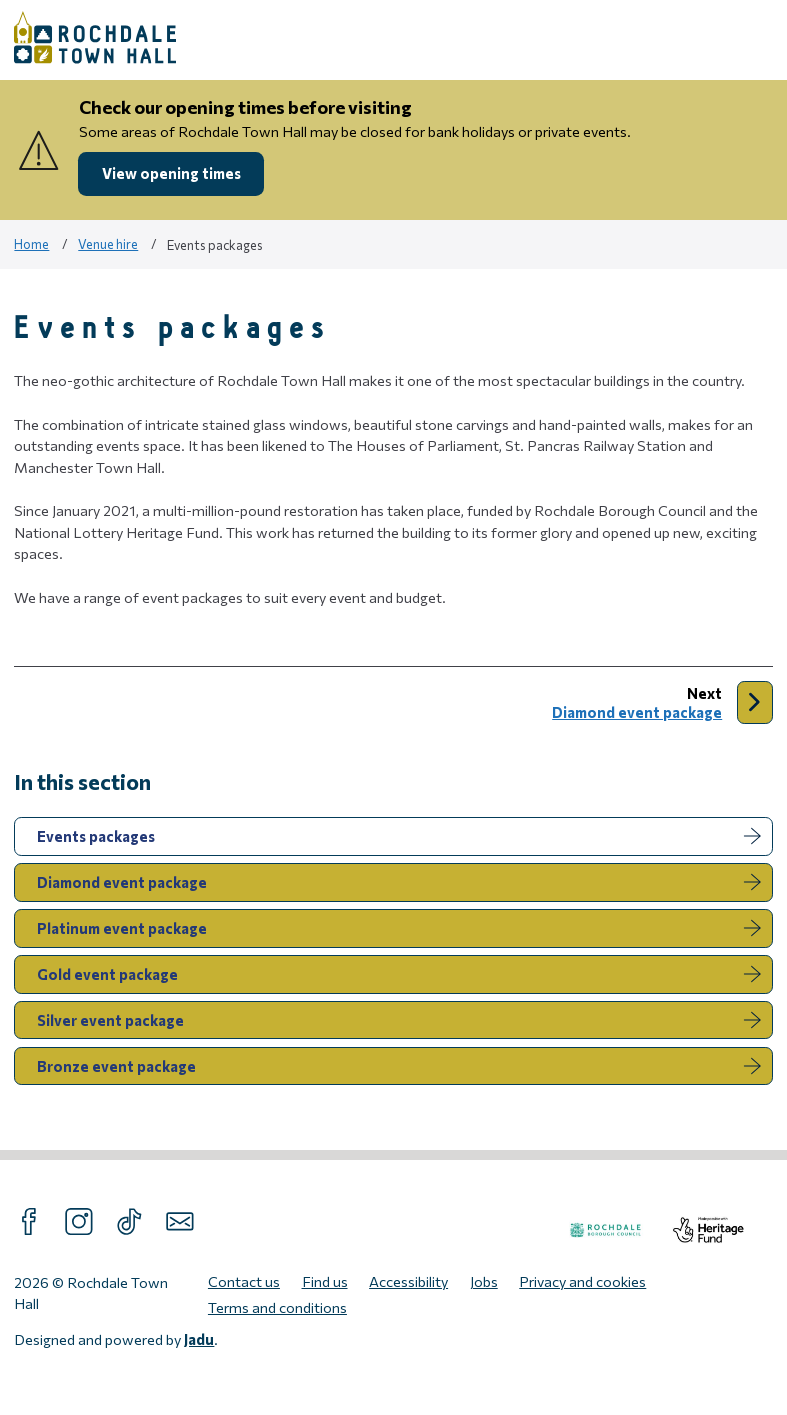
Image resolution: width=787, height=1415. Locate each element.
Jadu (199, 1339)
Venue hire (108, 244)
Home (31, 244)
